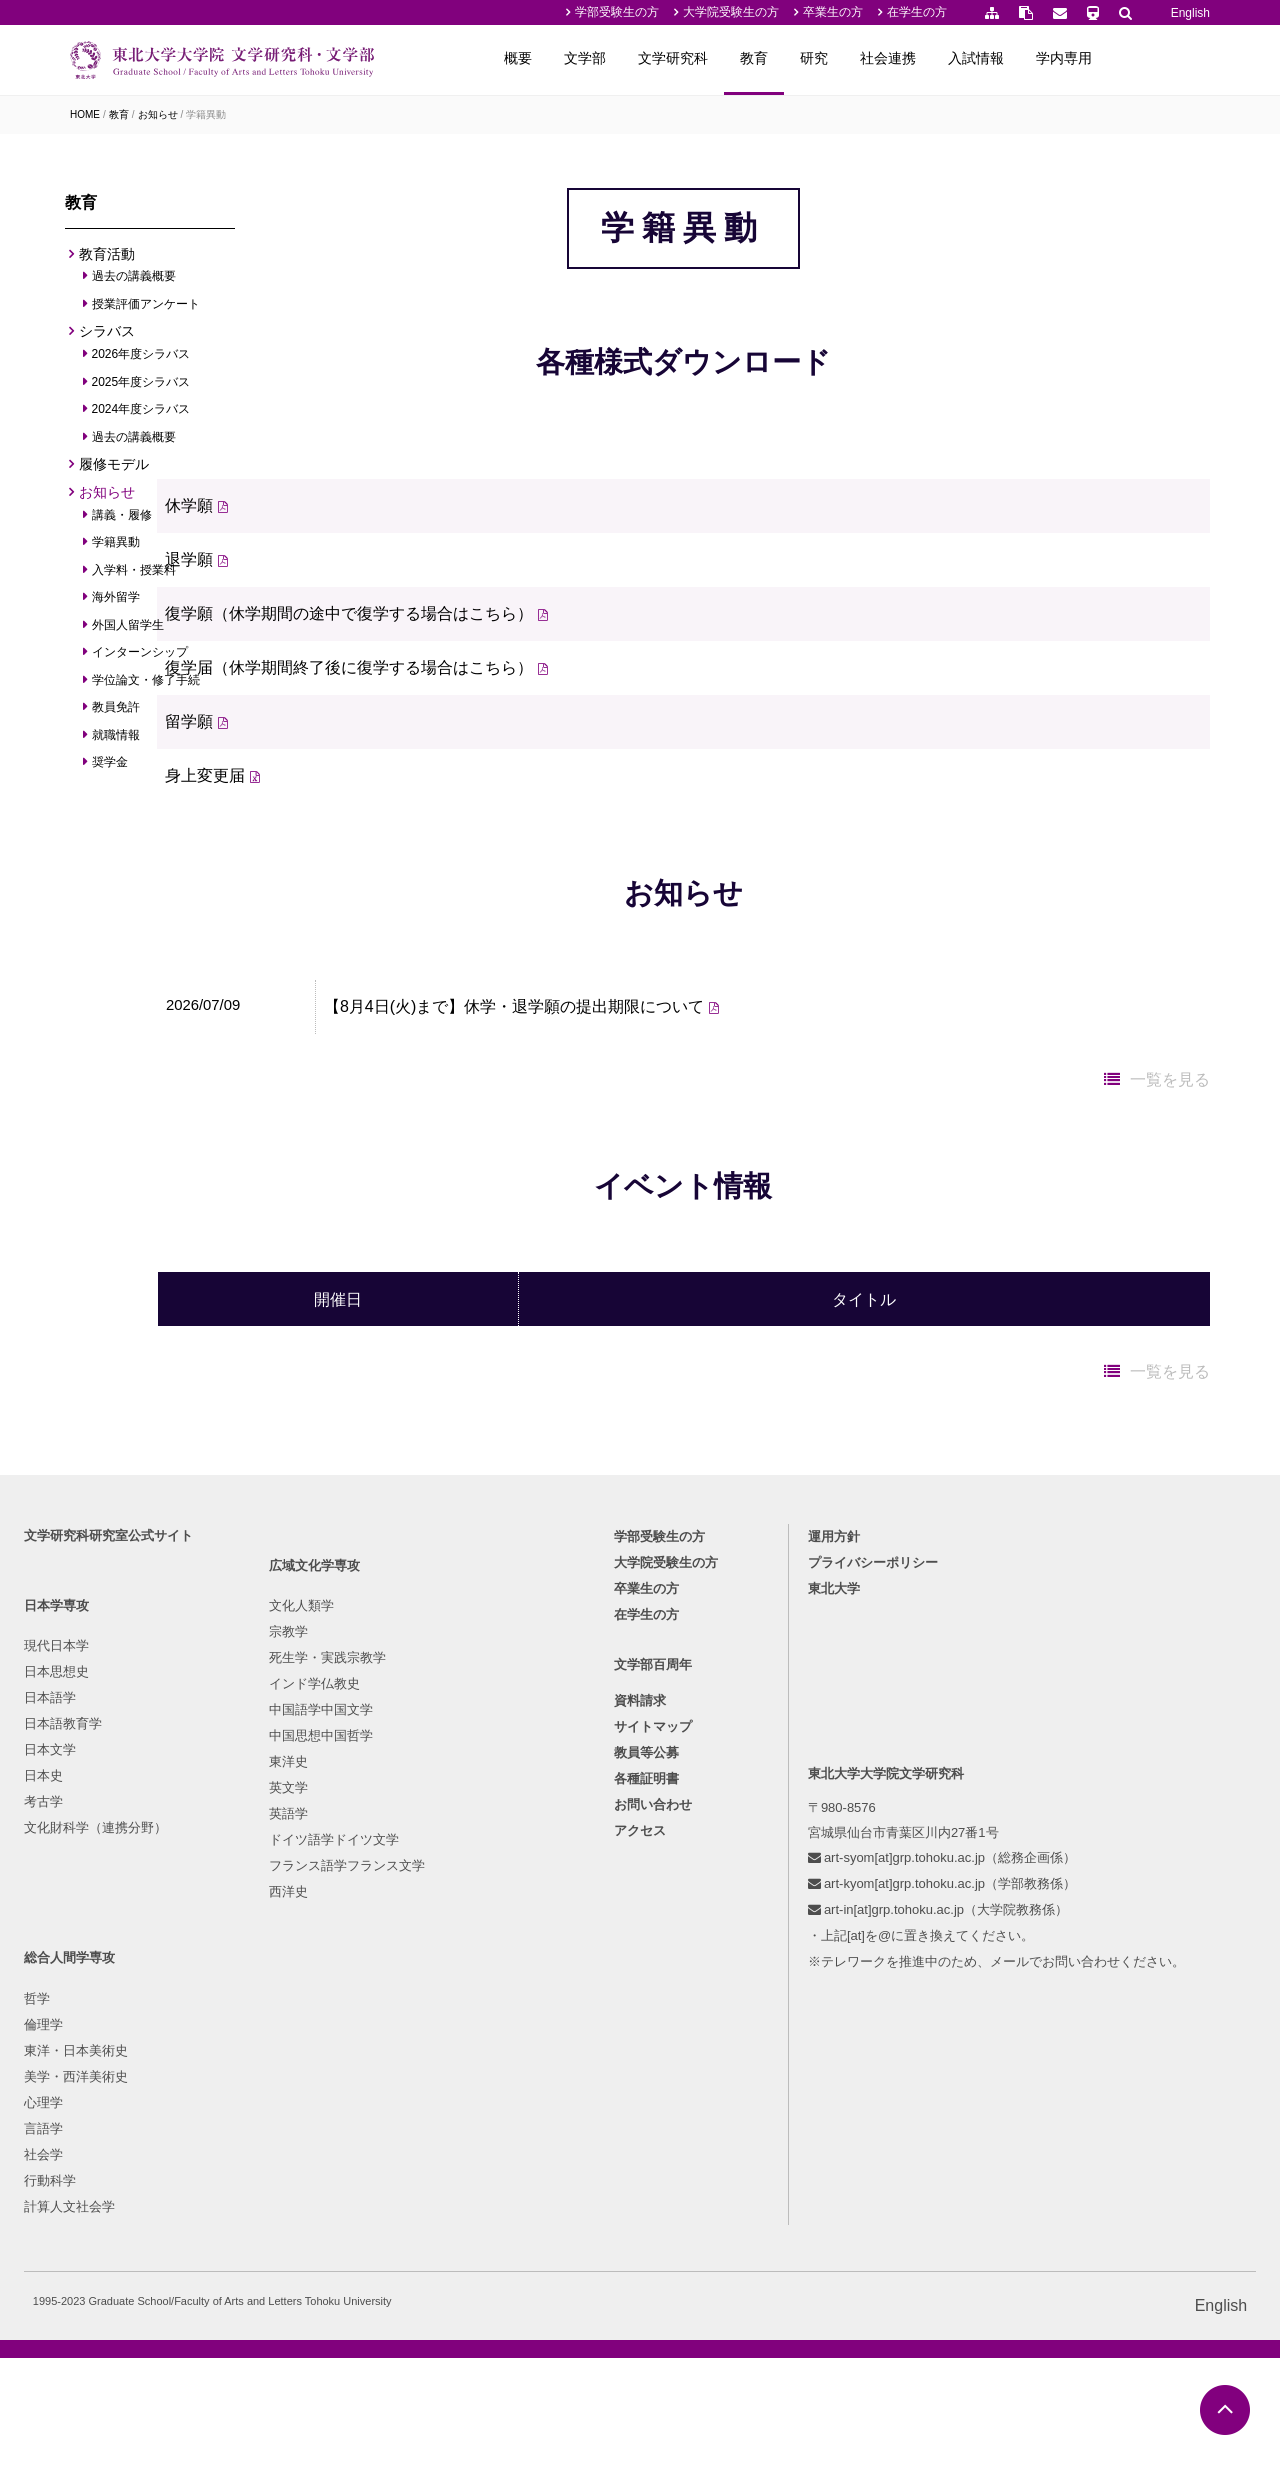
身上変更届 (323, 884)
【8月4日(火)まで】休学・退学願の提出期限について (614, 1205)
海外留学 (116, 603)
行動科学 (425, 2178)
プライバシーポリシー (876, 1913)
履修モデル (114, 470)
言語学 (418, 2126)
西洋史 (233, 2282)
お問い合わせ (653, 2161)
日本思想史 (62, 2022)
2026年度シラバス (141, 360)
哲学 (412, 1996)
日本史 (49, 2126)
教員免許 (116, 713)
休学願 (307, 614)
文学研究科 (775, 58)
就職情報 (116, 740)
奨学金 (110, 768)
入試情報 (1078, 58)
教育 (856, 58)
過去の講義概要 (134, 282)
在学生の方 (917, 12)
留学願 (307, 830)
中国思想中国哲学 (266, 2126)
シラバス (107, 337)
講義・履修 (122, 520)
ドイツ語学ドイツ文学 (279, 2230)
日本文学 (56, 2100)
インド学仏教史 (259, 2074)
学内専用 (1166, 58)
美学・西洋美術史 (451, 2074)
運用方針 (837, 1887)
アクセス (640, 2187)
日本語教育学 (69, 2074)
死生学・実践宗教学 (272, 2048)
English (1190, 13)
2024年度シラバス (141, 415)
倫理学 (418, 2022)
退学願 (307, 668)
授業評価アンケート (146, 310)
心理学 (418, 2100)
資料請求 (640, 2057)
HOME (85, 114)
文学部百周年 (653, 2021)
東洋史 (233, 2152)
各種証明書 (646, 2135)
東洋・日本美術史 (451, 2048)
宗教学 (233, 2022)
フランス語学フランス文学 (292, 2256)
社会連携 (990, 58)
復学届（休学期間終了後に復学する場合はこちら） (467, 776)
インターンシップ (140, 658)
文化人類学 (246, 1996)
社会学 (418, 2152)
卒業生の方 (833, 12)
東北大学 (837, 1939)
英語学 (233, 2204)
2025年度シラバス (141, 387)
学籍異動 (206, 114)
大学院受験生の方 (731, 12)
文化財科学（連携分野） (101, 2178)
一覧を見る (1170, 1278)
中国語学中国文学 (266, 2100)
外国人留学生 (128, 630)
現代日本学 (62, 1996)
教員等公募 (646, 2109)
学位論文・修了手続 (146, 685)
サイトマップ (653, 2083)
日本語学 (56, 2048)
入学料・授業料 (134, 575)
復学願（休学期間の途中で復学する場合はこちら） (467, 722)
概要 (620, 58)
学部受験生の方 (617, 12)
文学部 (687, 58)
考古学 (49, 2152)
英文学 (233, 2178)
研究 (916, 58)
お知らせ (158, 114)
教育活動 (107, 259)
